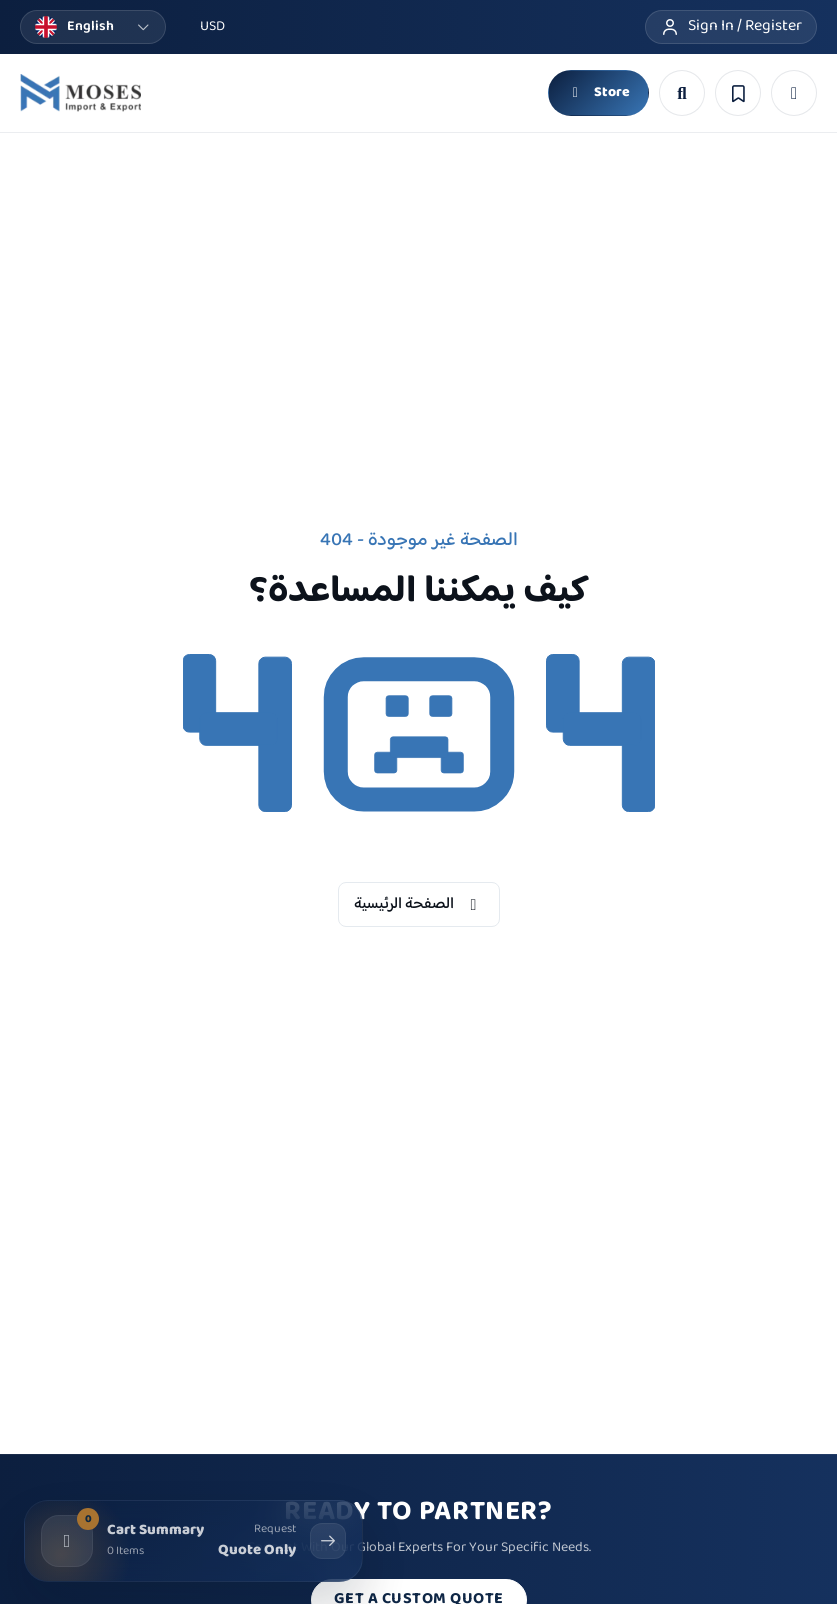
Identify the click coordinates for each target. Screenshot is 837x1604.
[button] (794, 93)
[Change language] (93, 27)
